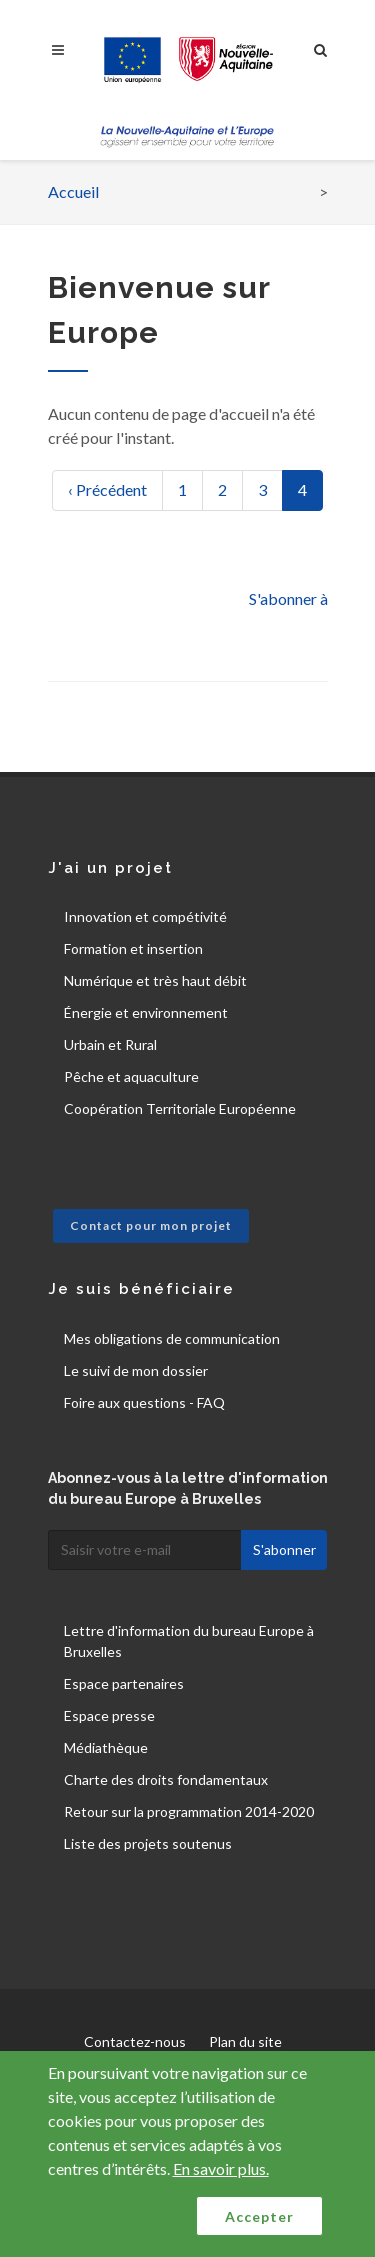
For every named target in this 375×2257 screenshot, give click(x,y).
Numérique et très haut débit (155, 980)
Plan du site (245, 2041)
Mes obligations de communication (172, 1338)
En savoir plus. (221, 2168)
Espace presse (109, 1715)
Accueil (73, 191)
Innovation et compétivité (145, 916)
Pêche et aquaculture (131, 1076)
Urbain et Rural (110, 1044)
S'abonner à (288, 598)
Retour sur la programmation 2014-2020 (189, 1811)
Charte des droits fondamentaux (166, 1779)
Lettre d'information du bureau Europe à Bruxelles (189, 1641)
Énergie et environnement (146, 1012)
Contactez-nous (135, 2041)
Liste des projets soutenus (148, 1843)
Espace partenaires (124, 1683)
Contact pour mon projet (151, 1225)
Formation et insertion (133, 948)
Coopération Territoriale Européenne (180, 1108)
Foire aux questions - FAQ (144, 1402)
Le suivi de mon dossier (136, 1370)
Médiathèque (106, 1747)
